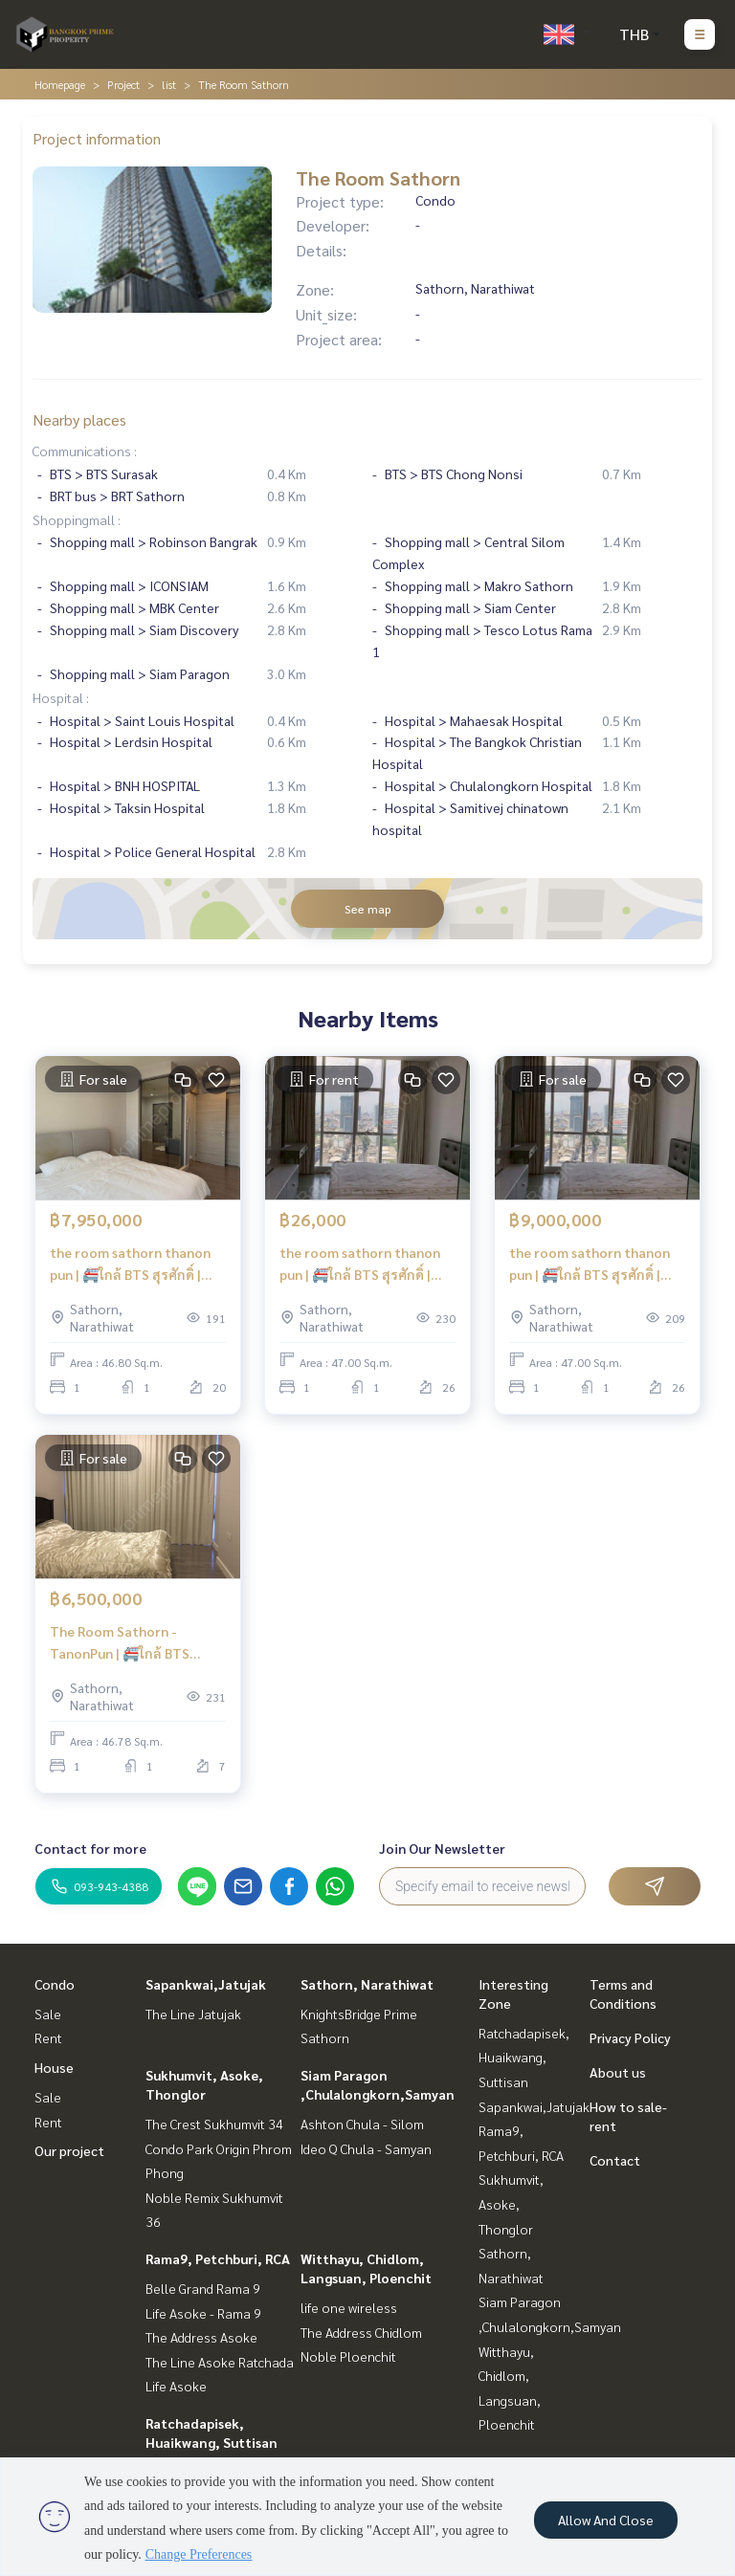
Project (123, 84)
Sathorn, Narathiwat (367, 1984)
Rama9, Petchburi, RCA (217, 2258)
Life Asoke (176, 2385)
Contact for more (90, 1848)
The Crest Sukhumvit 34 (214, 2123)
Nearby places (79, 419)
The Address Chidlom (361, 2332)
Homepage (59, 84)
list (169, 84)
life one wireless (349, 2307)
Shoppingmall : (77, 519)
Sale (47, 2013)
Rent (48, 2037)
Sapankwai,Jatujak (205, 1984)
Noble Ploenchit (348, 2356)
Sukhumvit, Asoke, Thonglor (511, 2203)
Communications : (85, 450)
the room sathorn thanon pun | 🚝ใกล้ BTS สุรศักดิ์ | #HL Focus (130, 1264)
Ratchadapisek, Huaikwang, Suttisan (524, 2057)
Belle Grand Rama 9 (202, 2288)
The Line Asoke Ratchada (219, 2361)
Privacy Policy (630, 2037)
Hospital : (61, 697)
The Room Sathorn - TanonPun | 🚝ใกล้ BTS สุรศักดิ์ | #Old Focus (119, 1642)
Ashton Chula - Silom (362, 2123)
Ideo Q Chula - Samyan (366, 2148)
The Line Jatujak (193, 2013)
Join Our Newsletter (442, 1848)
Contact (615, 2160)
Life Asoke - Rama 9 (203, 2313)
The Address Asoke (201, 2336)
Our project (69, 2150)
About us (618, 2072)
